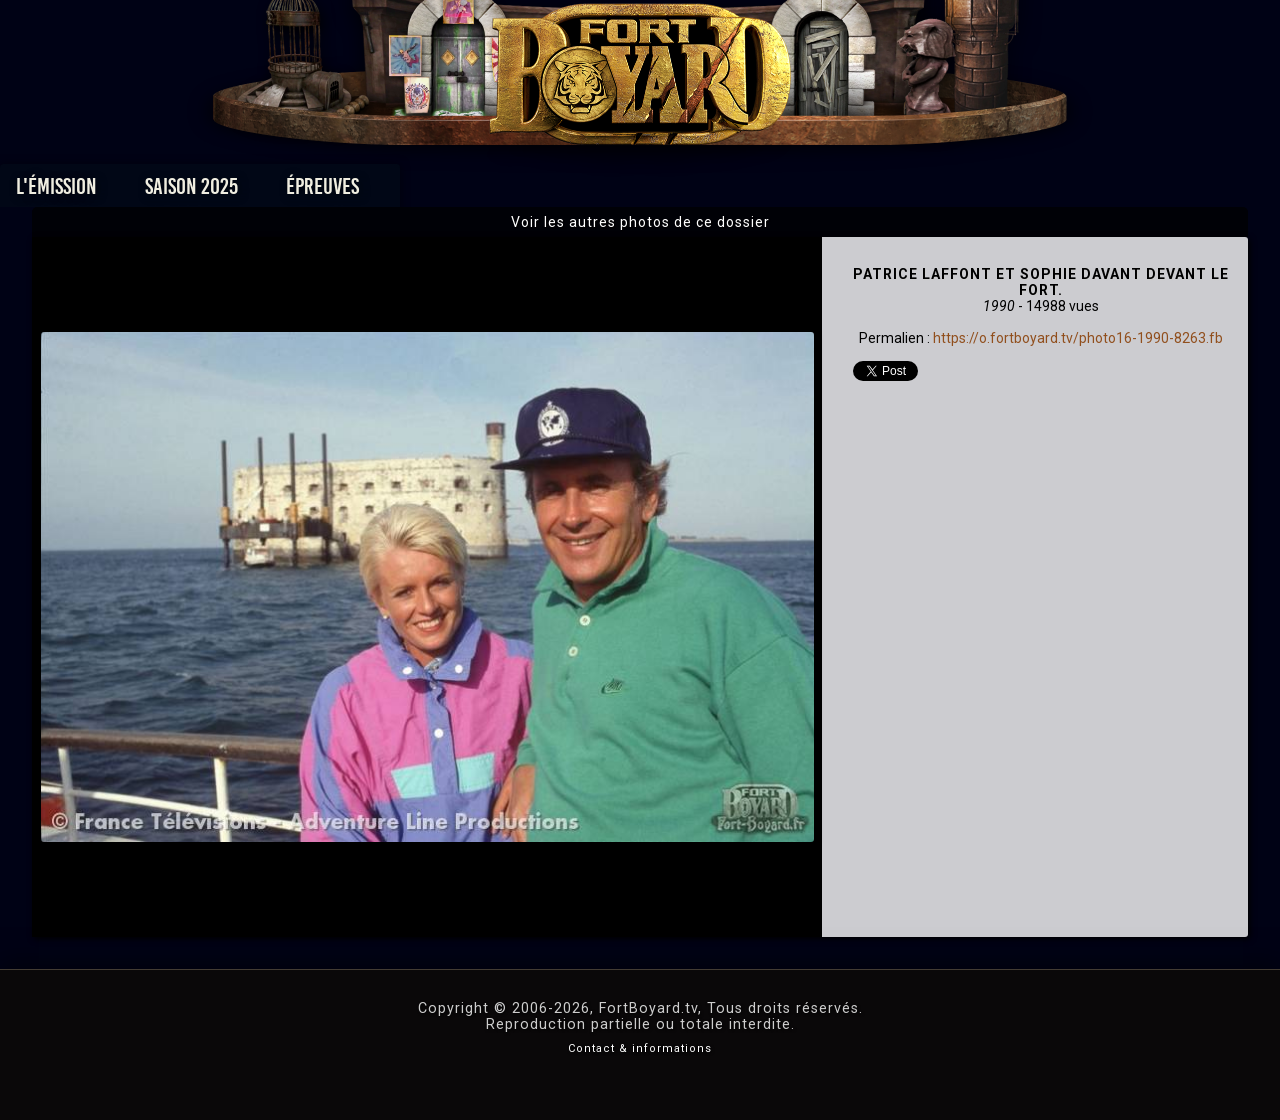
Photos (570, 191)
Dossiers (779, 191)
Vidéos (671, 191)
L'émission (192, 191)
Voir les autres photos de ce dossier (640, 222)
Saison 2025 (327, 191)
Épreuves (458, 191)
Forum (886, 191)
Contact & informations (640, 1048)
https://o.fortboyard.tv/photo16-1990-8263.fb (1078, 338)
